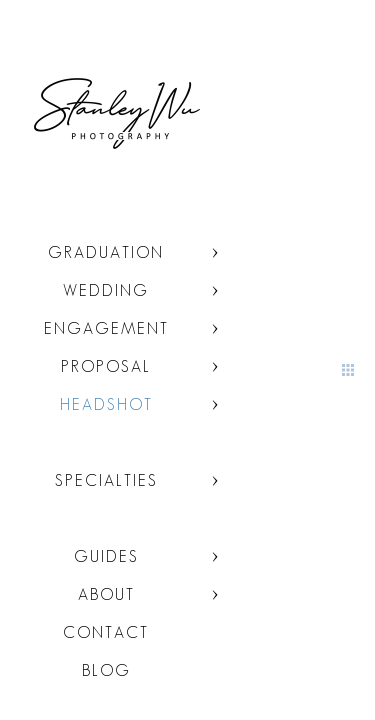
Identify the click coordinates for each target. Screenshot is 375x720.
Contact (106, 632)
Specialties (106, 480)
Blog (106, 670)
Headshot (106, 404)
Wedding (106, 290)
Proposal (106, 366)
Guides (106, 556)
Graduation (106, 252)
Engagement (106, 328)
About (106, 594)
